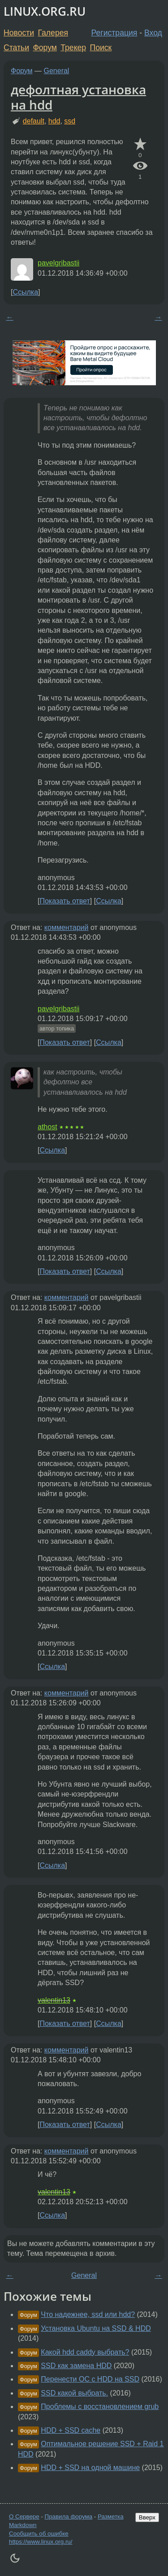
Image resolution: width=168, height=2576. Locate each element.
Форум (44, 47)
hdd (54, 121)
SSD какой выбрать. (74, 2393)
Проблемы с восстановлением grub (100, 2406)
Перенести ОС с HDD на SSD (90, 2379)
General (56, 71)
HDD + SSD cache (70, 2430)
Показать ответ (64, 901)
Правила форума (69, 2516)
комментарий (66, 927)
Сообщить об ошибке (39, 2533)
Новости (19, 32)
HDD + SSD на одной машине (90, 2467)
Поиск (101, 47)
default (33, 121)
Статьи (16, 47)
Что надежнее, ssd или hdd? (88, 2314)
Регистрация (114, 32)
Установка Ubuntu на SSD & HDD (96, 2328)
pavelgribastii (58, 263)
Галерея (53, 32)
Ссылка (25, 292)
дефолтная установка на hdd (78, 97)
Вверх (147, 2517)
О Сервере (24, 2516)
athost (47, 1127)
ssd (69, 121)
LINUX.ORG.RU (45, 11)
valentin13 (54, 2000)
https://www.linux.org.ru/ (40, 2541)
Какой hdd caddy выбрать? (85, 2352)
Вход (153, 32)
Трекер (73, 47)
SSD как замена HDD (76, 2365)
